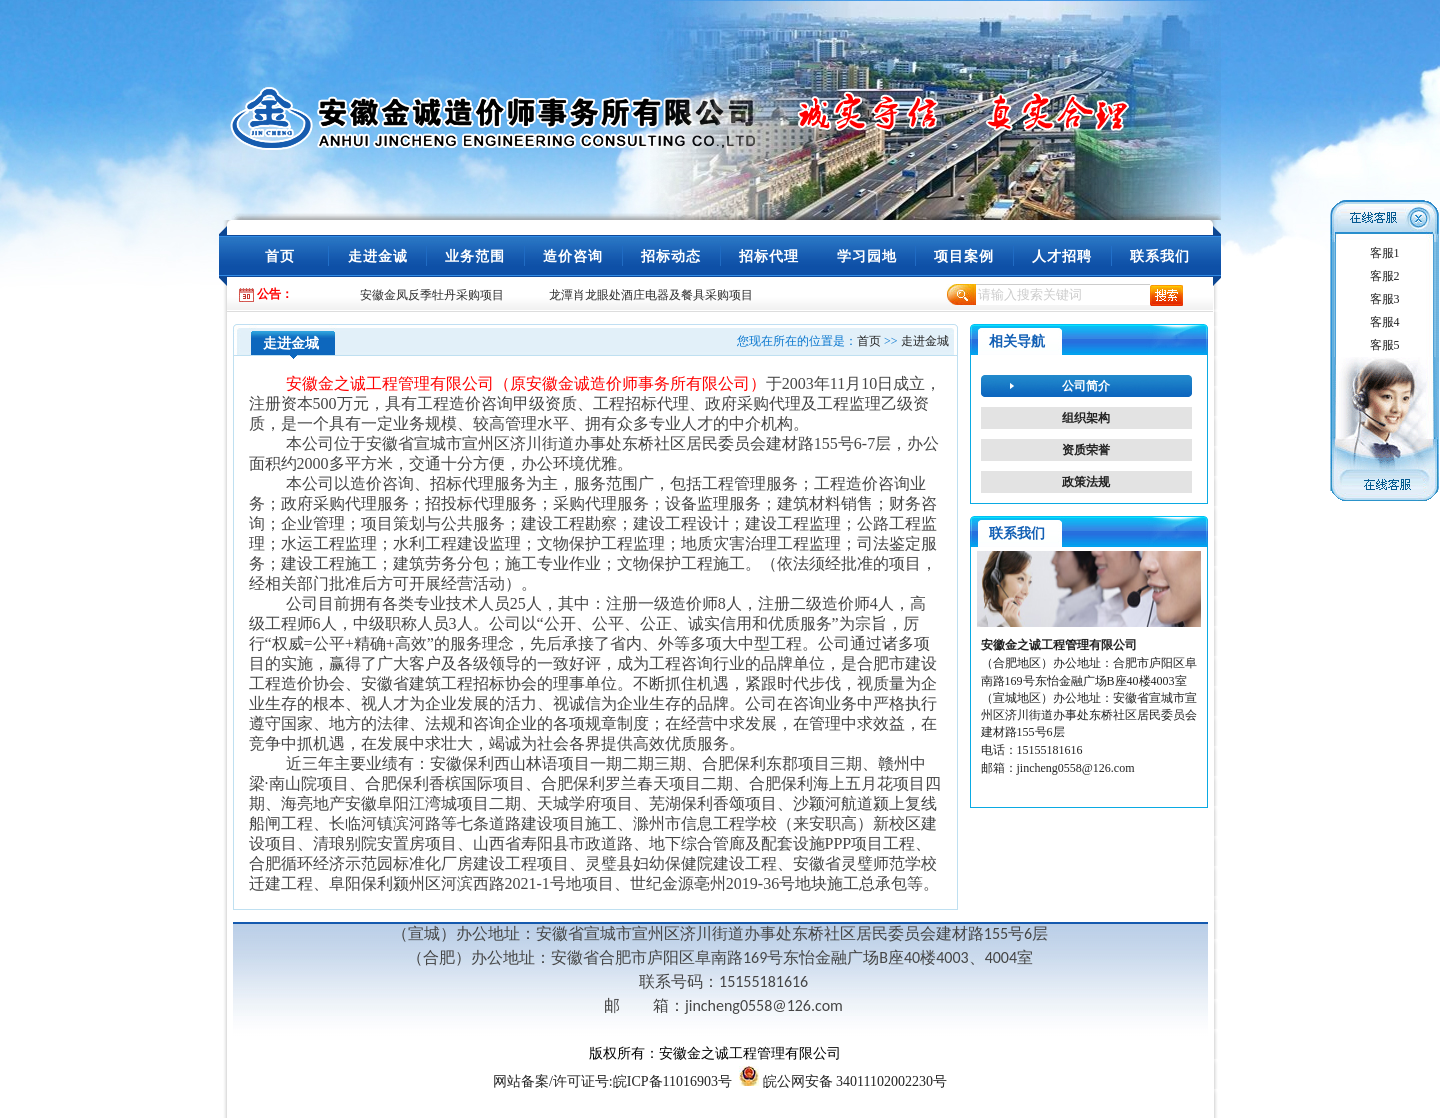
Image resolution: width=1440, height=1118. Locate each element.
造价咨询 (573, 256)
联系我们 (1160, 256)
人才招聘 (1062, 256)
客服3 (1385, 299)
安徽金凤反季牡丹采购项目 (432, 295)
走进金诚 (378, 256)
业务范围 (475, 256)
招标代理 (769, 256)
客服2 (1385, 276)
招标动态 (671, 256)
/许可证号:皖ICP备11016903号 (612, 1081)
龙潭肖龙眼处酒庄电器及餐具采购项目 (651, 295)
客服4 (1385, 322)
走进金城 (925, 341)
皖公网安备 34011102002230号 (855, 1081)
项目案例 (964, 256)
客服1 (1385, 253)
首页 (280, 256)
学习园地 (867, 256)
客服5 (1385, 345)
